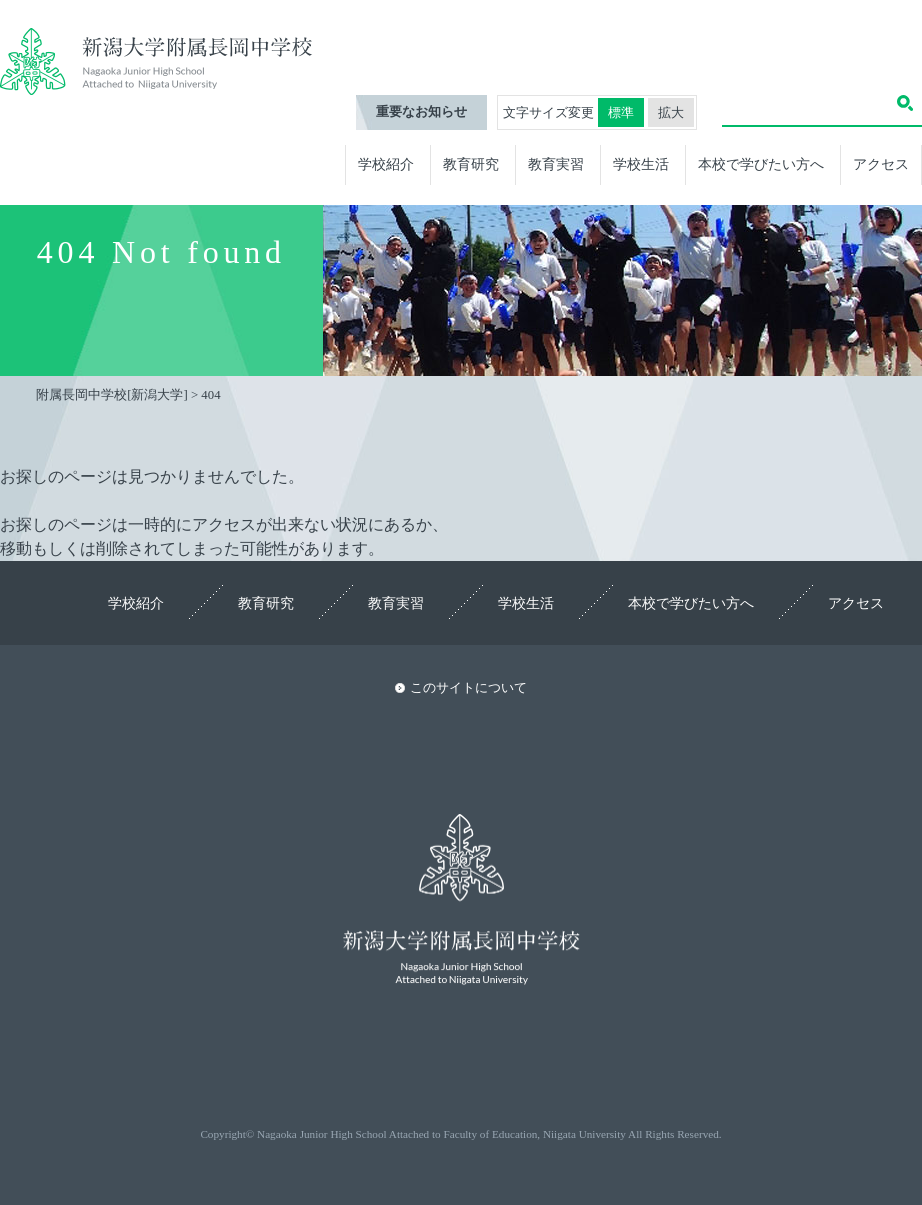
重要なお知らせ (421, 112)
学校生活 (641, 164)
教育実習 (556, 164)
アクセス (881, 164)
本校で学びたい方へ (761, 164)
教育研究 (471, 164)
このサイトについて (468, 688)
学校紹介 (386, 164)
